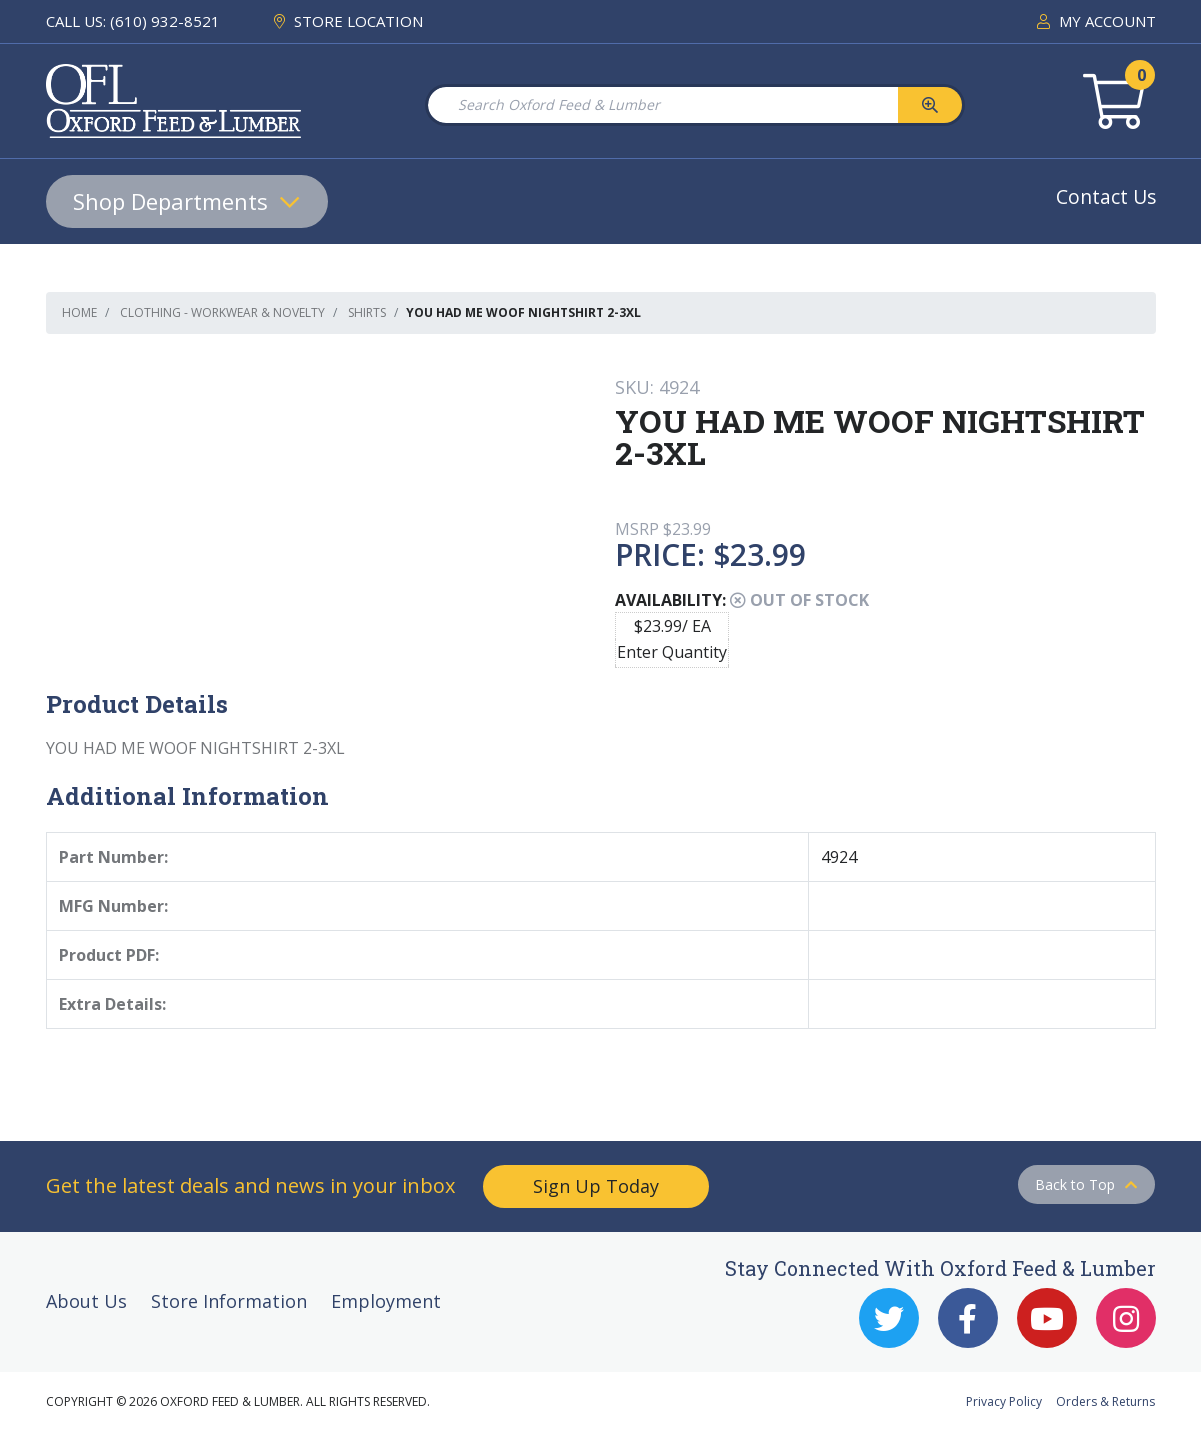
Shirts (367, 312)
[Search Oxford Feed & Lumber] (662, 105)
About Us (86, 1301)
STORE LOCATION (348, 21)
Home (79, 312)
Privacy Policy (1004, 1401)
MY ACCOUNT (1096, 21)
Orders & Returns (1105, 1401)
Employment (386, 1301)
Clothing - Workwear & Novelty (222, 312)
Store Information (229, 1301)
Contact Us (1106, 196)
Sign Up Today (596, 1186)
